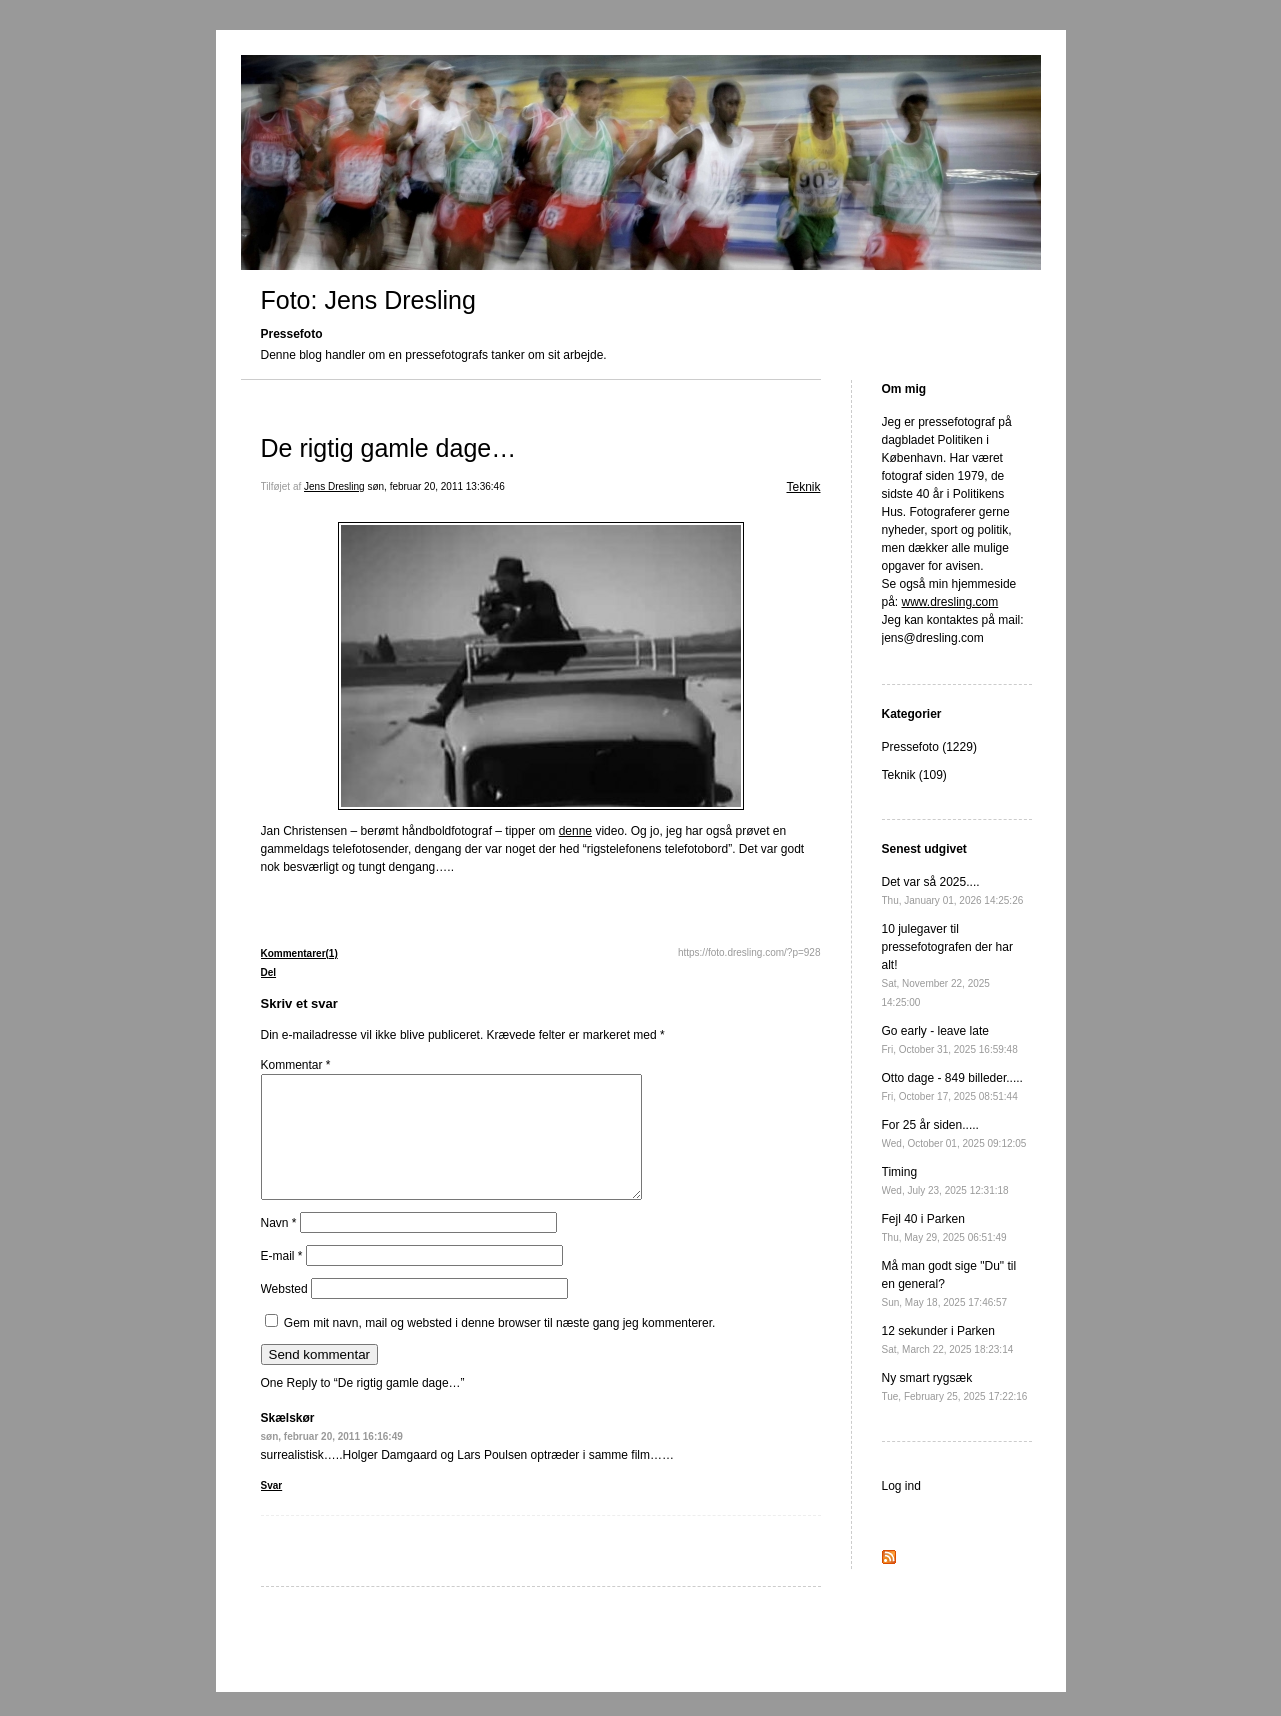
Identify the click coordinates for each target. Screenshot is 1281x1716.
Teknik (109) (914, 775)
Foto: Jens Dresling (368, 300)
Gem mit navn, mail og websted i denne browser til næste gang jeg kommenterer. (500, 1347)
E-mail (282, 1280)
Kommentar (296, 1065)
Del (269, 972)
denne (575, 831)
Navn (279, 1247)
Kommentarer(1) (299, 953)
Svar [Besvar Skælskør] (272, 1509)
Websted (284, 1313)
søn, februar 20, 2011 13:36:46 (435, 486)
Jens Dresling (334, 486)
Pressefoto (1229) (929, 747)
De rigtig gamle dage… (389, 448)
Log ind (901, 1486)
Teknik (803, 487)
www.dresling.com (950, 602)
